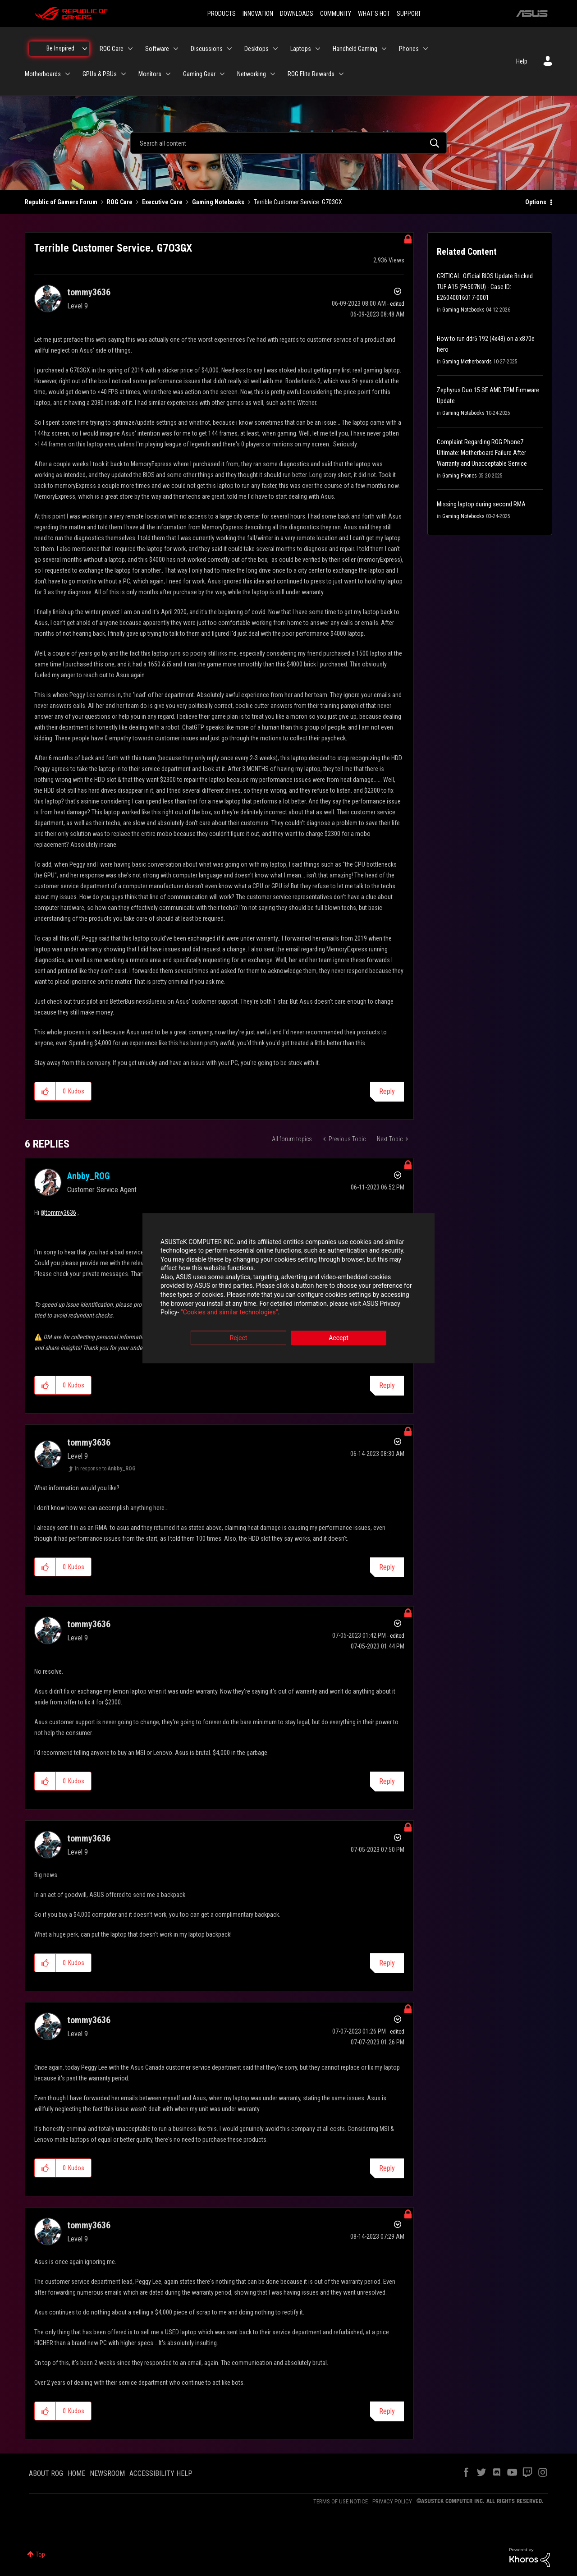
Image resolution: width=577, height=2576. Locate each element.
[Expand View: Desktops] (275, 48)
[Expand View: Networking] (272, 74)
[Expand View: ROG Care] (130, 48)
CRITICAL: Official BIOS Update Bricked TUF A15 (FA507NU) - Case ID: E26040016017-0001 (485, 286)
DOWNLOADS (296, 13)
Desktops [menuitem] (256, 48)
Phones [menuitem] (409, 48)
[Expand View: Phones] (425, 48)
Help (521, 61)
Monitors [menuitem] (149, 74)
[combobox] (288, 143)
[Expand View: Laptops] (317, 48)
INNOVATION (258, 13)
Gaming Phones (459, 476)
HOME (76, 2473)
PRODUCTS (221, 13)
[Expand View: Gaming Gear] (222, 74)
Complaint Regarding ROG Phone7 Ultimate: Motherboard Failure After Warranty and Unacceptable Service (482, 452)
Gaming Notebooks (218, 202)
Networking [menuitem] (251, 74)
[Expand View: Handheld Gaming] (384, 48)
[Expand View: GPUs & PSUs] (123, 74)
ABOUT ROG (46, 2473)
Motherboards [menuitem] (43, 74)
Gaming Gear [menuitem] (199, 74)
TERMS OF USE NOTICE (340, 2501)
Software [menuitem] (157, 48)
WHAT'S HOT (374, 13)
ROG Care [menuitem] (112, 48)
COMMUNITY (335, 13)
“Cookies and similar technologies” (229, 1312)
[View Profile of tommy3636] (88, 292)
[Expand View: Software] (175, 48)
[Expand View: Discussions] (229, 48)
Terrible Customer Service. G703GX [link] (298, 202)
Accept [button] (338, 1337)
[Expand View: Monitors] (168, 74)
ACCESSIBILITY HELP (160, 2473)
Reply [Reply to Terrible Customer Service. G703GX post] (387, 1091)
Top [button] (40, 2554)
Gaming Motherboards (467, 361)
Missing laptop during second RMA (481, 504)
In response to (105, 1468)
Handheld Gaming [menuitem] (355, 48)
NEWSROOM (107, 2473)
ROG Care (120, 202)
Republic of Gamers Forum (61, 202)
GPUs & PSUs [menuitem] (99, 74)
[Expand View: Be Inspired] (84, 48)
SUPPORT (409, 13)
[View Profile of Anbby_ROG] (88, 1176)
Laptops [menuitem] (300, 48)
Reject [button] (238, 1337)
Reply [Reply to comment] (387, 1385)
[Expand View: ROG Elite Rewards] (341, 74)
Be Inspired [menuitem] (60, 48)
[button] (45, 1091)
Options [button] (535, 202)
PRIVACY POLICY (392, 2501)
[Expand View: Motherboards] (67, 74)
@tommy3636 (58, 1212)
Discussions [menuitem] (207, 48)
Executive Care (162, 202)
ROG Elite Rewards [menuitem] (311, 74)
